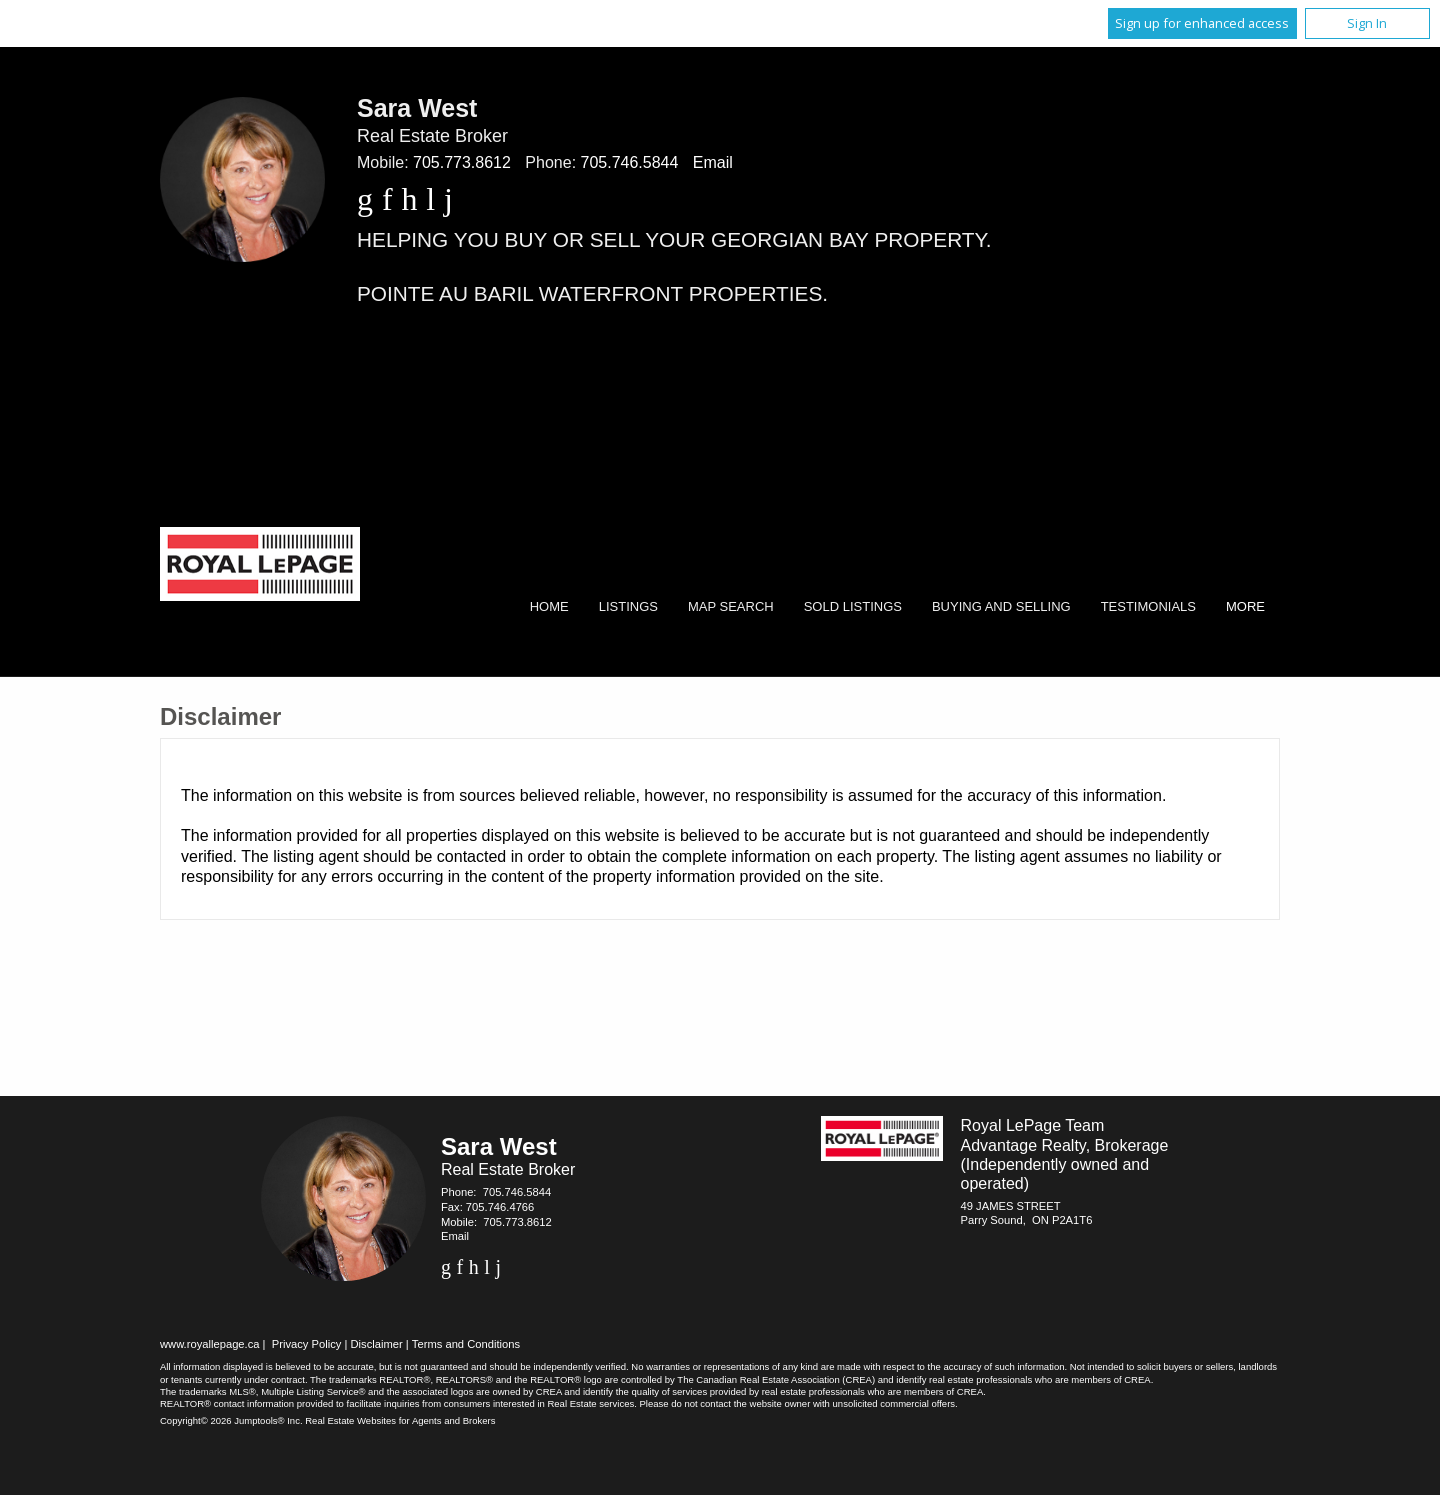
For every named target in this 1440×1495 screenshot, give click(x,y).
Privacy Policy (307, 1344)
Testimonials (1148, 606)
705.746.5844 (630, 162)
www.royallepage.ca (210, 1344)
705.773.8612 (462, 162)
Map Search (731, 606)
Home (549, 606)
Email (713, 162)
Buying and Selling (1001, 606)
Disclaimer (377, 1344)
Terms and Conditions (466, 1344)
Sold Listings (853, 606)
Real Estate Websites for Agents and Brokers (400, 1420)
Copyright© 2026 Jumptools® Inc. (231, 1420)
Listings (628, 606)
